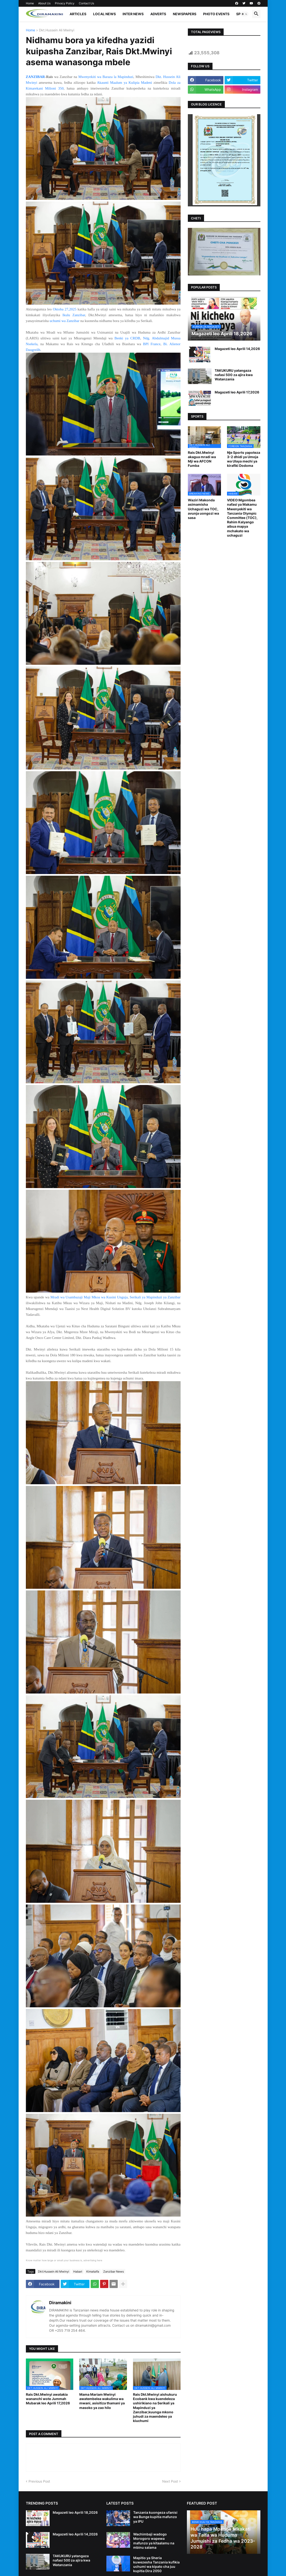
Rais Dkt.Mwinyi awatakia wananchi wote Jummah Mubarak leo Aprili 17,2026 (48, 2398)
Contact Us (86, 3)
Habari (77, 2271)
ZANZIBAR (35, 77)
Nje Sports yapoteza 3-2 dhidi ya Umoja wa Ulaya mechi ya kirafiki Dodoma (243, 459)
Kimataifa (92, 2271)
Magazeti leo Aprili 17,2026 (237, 392)
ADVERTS (158, 14)
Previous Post (39, 2481)
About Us (44, 3)
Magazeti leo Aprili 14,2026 (237, 349)
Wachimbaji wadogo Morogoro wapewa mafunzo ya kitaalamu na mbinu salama (153, 2540)
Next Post (170, 2481)
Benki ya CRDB (127, 338)
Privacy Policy (64, 3)
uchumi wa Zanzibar (64, 321)
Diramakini (60, 2302)
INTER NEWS (133, 14)
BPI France (151, 344)
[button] (244, 14)
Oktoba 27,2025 (64, 309)
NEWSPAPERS (184, 14)
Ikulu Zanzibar (73, 315)
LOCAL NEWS (104, 14)
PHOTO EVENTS (216, 14)
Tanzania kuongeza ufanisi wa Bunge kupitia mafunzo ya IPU (155, 2516)
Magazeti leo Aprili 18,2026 (75, 2512)
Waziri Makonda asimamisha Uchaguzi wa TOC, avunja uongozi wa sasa (203, 509)
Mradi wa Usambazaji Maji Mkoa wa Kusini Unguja (89, 1297)
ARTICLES (78, 14)
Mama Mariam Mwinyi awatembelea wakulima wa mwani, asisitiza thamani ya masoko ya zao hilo (102, 2401)
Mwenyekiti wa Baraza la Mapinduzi (105, 77)
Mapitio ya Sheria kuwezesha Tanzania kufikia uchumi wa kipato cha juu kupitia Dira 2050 (156, 2564)
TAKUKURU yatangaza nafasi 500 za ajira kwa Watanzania (234, 374)
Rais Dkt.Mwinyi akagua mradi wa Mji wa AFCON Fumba (202, 459)
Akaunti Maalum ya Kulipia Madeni (124, 82)
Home (30, 3)
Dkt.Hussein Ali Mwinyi (56, 30)
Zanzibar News (113, 2271)
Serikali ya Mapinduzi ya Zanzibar (155, 1297)
